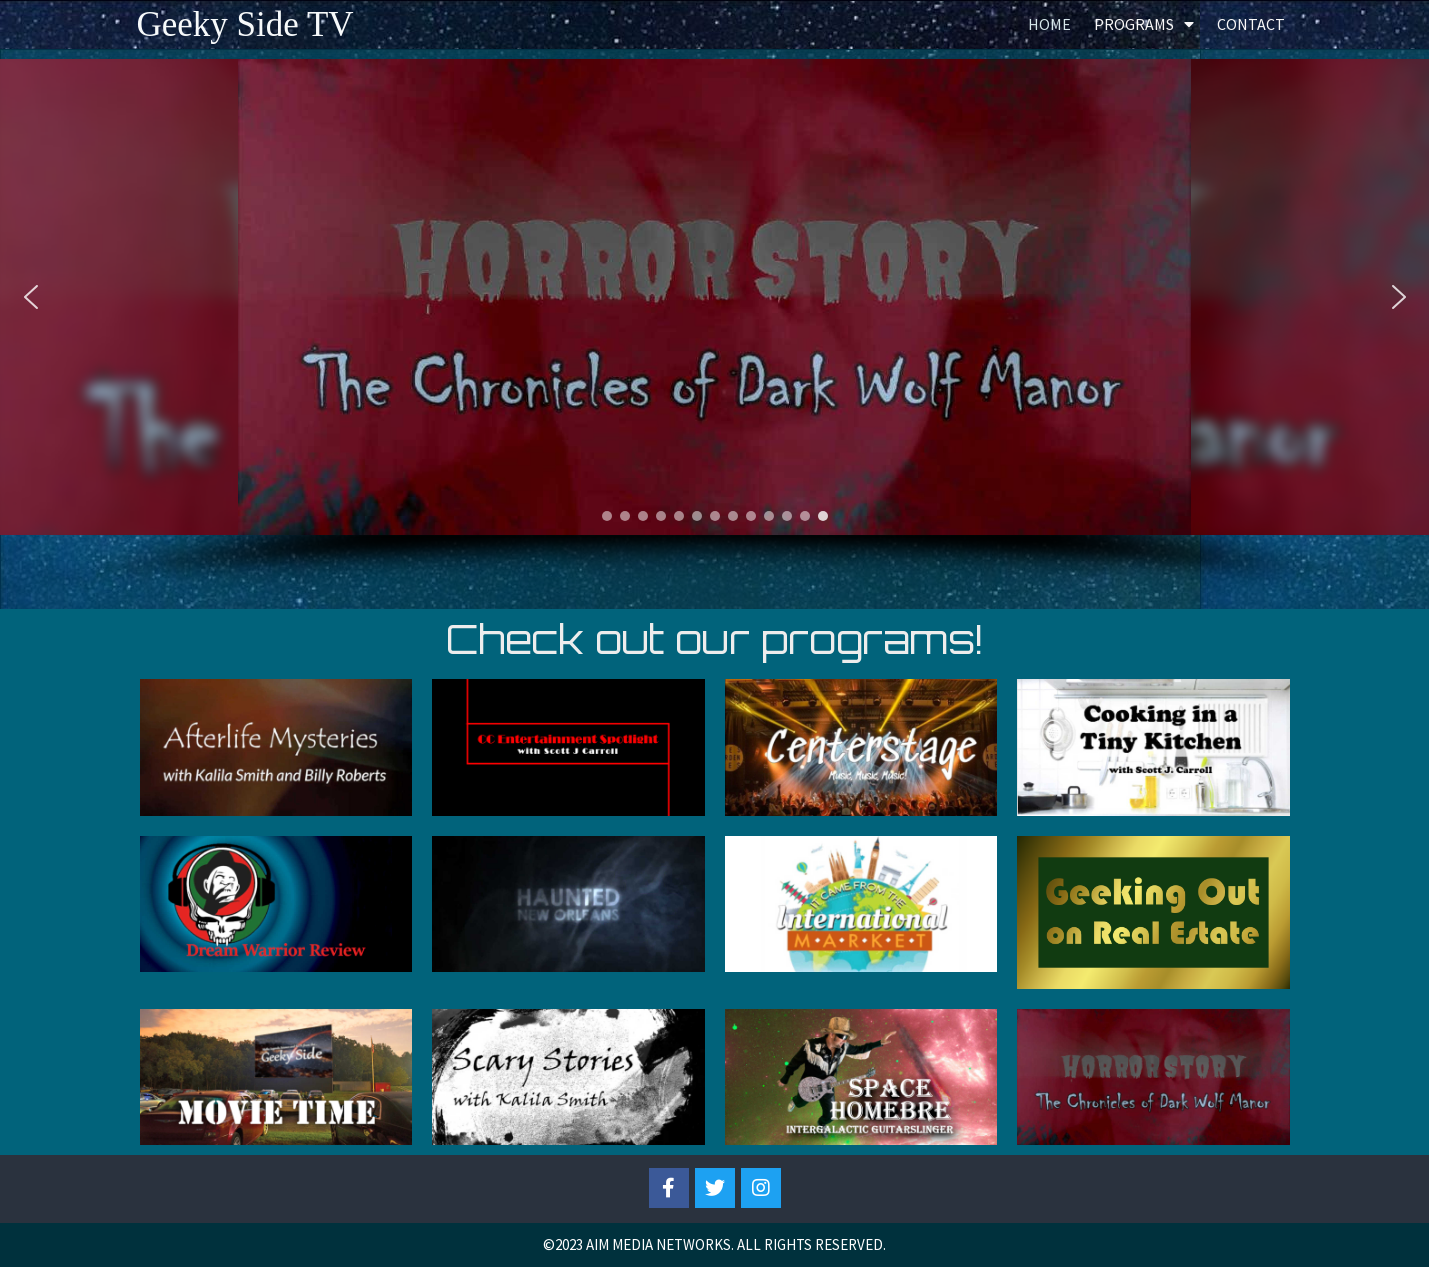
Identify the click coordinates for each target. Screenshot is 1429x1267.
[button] (31, 297)
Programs (1144, 24)
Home (1049, 24)
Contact (1251, 24)
